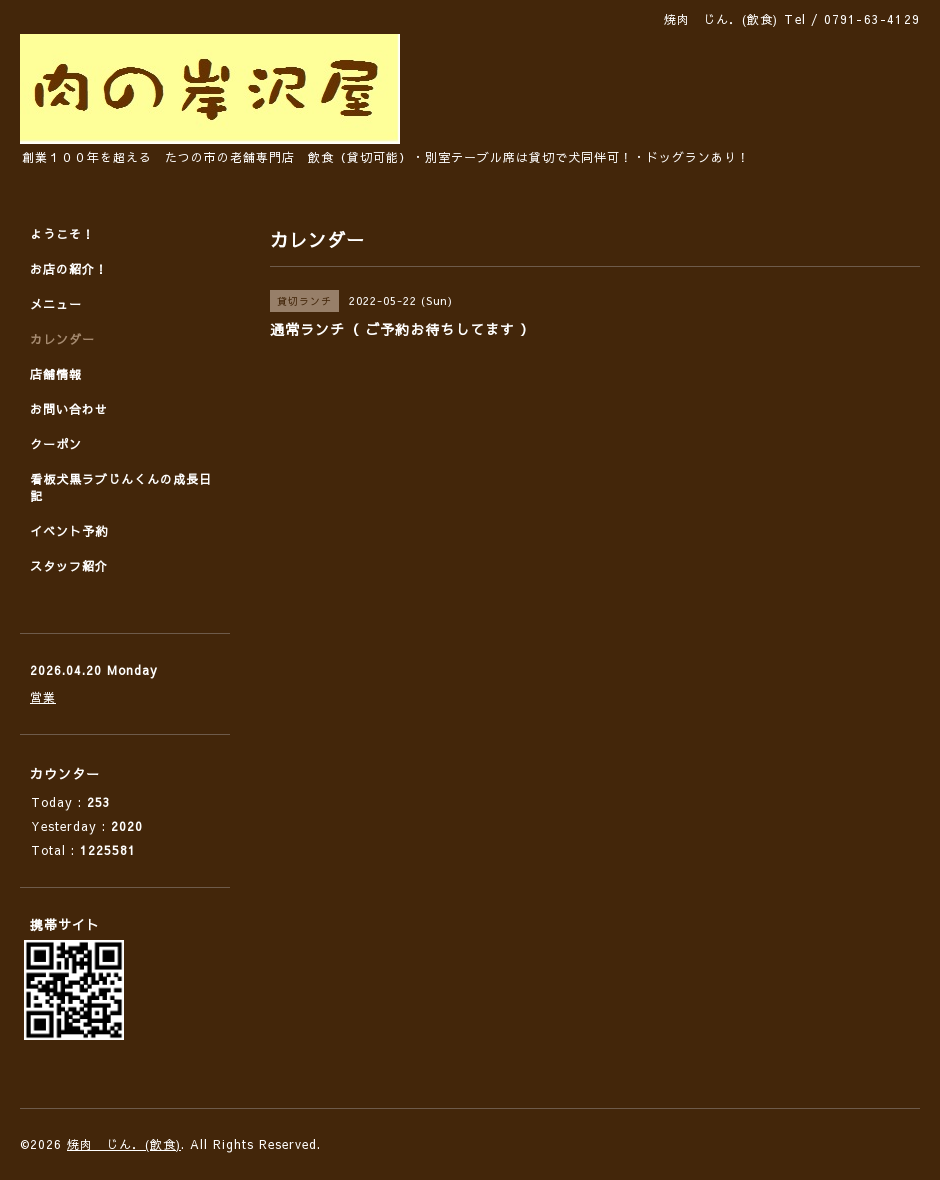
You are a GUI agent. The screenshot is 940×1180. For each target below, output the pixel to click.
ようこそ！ (62, 234)
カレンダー (62, 339)
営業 (43, 697)
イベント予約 (69, 531)
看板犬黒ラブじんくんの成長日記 (121, 487)
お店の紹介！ (69, 269)
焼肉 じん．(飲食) (124, 1144)
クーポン (56, 444)
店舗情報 (56, 374)
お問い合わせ (69, 409)
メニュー (56, 304)
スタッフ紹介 (69, 566)
